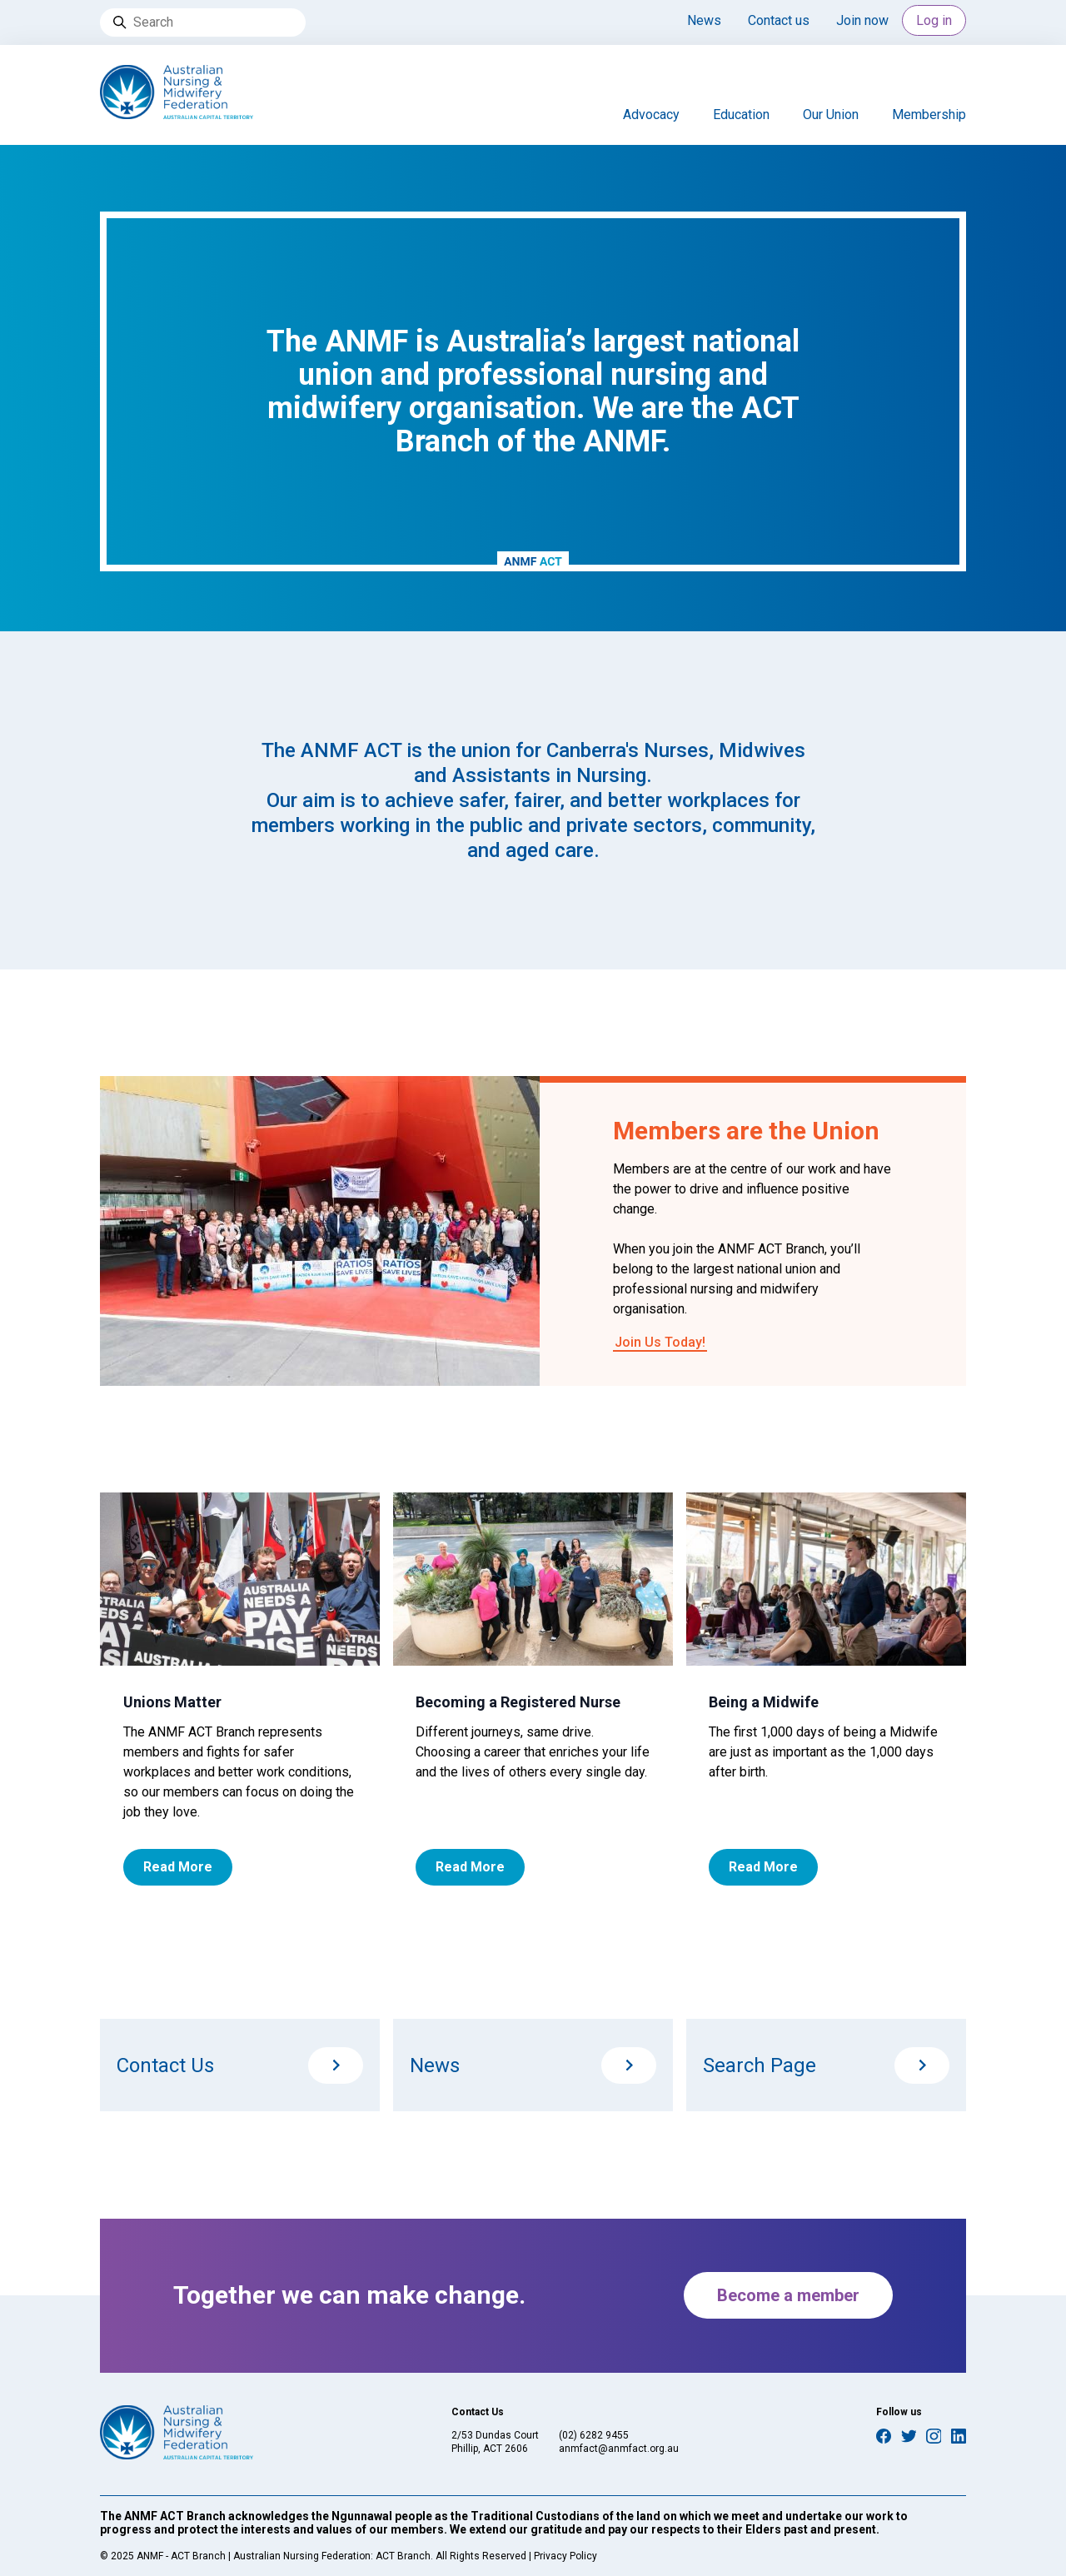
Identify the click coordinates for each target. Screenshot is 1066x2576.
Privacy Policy (565, 2556)
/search (921, 2065)
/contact (335, 2065)
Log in (934, 20)
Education (741, 114)
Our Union (831, 114)
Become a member (788, 2295)
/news (628, 2065)
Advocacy (651, 114)
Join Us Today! (660, 1342)
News (704, 20)
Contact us (778, 20)
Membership (929, 114)
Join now (862, 20)
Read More (177, 1867)
